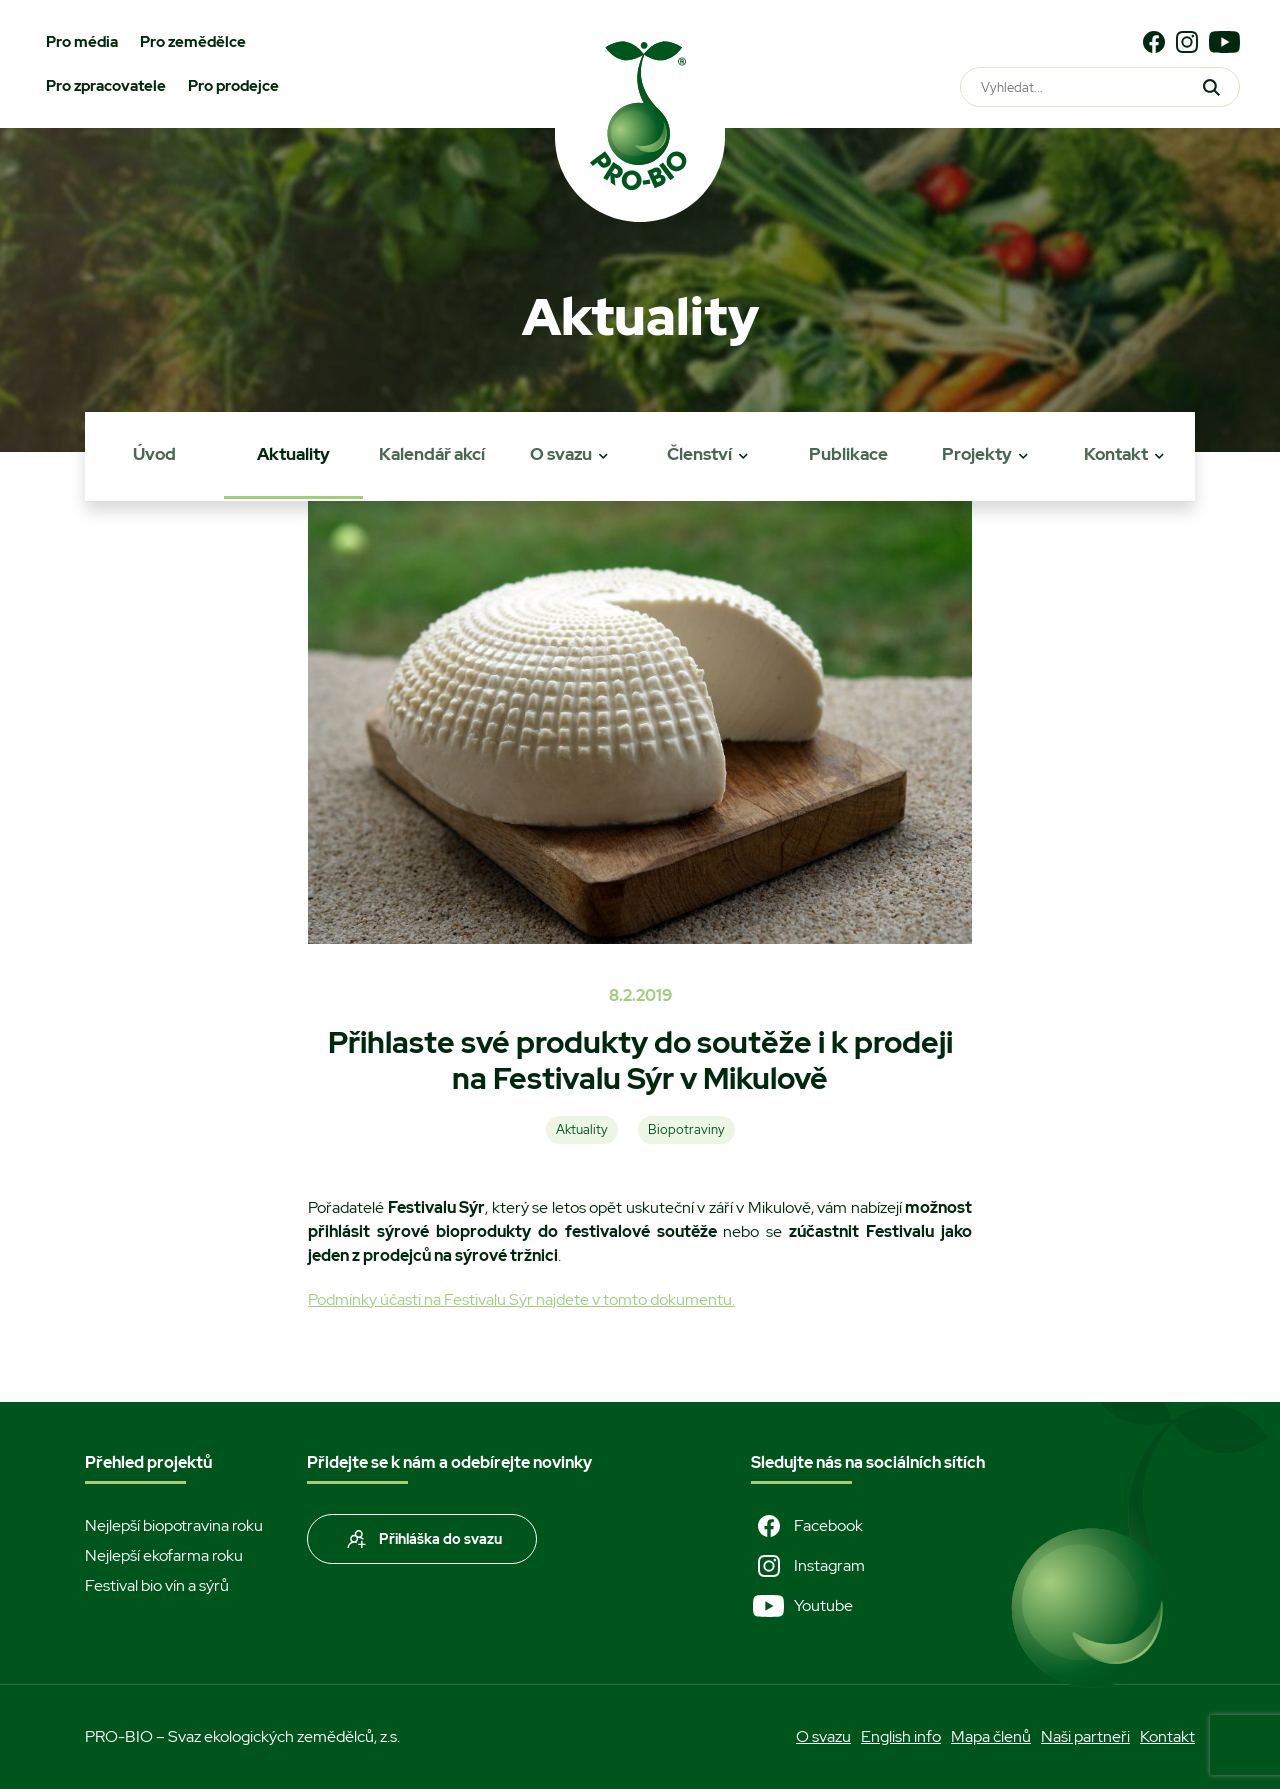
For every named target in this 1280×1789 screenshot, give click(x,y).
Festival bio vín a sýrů (157, 1585)
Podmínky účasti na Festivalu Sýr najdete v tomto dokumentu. (521, 1299)
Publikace (848, 454)
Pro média (82, 42)
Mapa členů (991, 1736)
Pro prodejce (233, 86)
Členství (699, 454)
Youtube (802, 1606)
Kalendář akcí (432, 454)
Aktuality (293, 454)
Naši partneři (1085, 1736)
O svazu (561, 454)
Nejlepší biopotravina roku (174, 1525)
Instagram (808, 1566)
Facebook (807, 1526)
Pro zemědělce (193, 42)
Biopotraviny (686, 1129)
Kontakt (1116, 454)
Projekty (977, 454)
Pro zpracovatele (106, 86)
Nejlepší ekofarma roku (164, 1555)
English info (901, 1736)
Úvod (154, 454)
